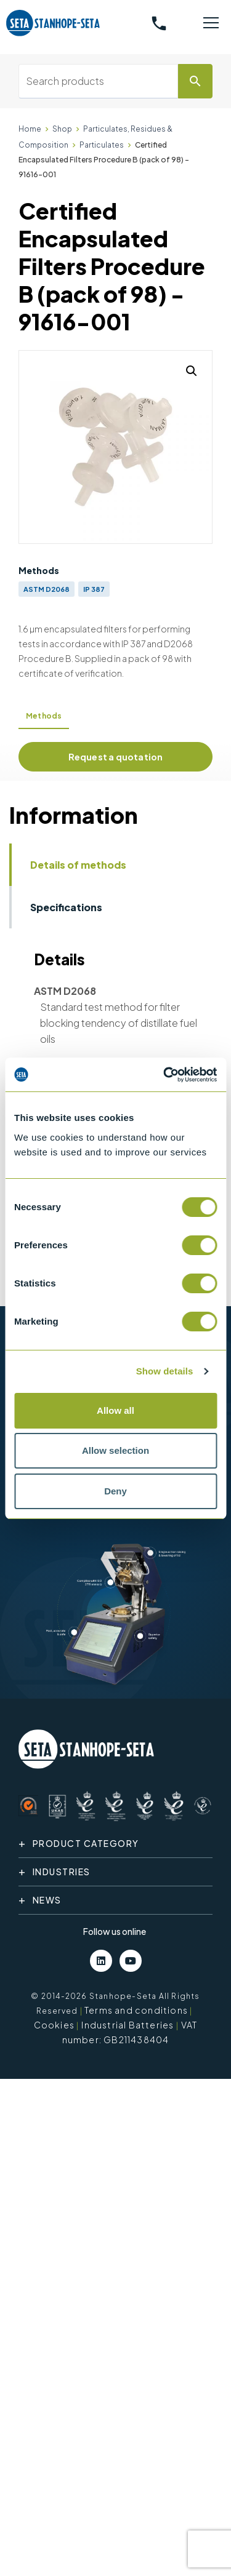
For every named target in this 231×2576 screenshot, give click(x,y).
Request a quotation (115, 756)
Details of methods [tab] (78, 864)
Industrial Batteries (127, 2024)
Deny (115, 1491)
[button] (191, 371)
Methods (44, 715)
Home (29, 129)
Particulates (101, 145)
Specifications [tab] (66, 907)
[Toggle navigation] (210, 23)
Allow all (115, 1410)
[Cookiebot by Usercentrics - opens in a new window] (164, 1075)
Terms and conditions (136, 2010)
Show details (164, 1371)
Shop (62, 129)
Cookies (54, 2024)
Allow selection (115, 1450)
